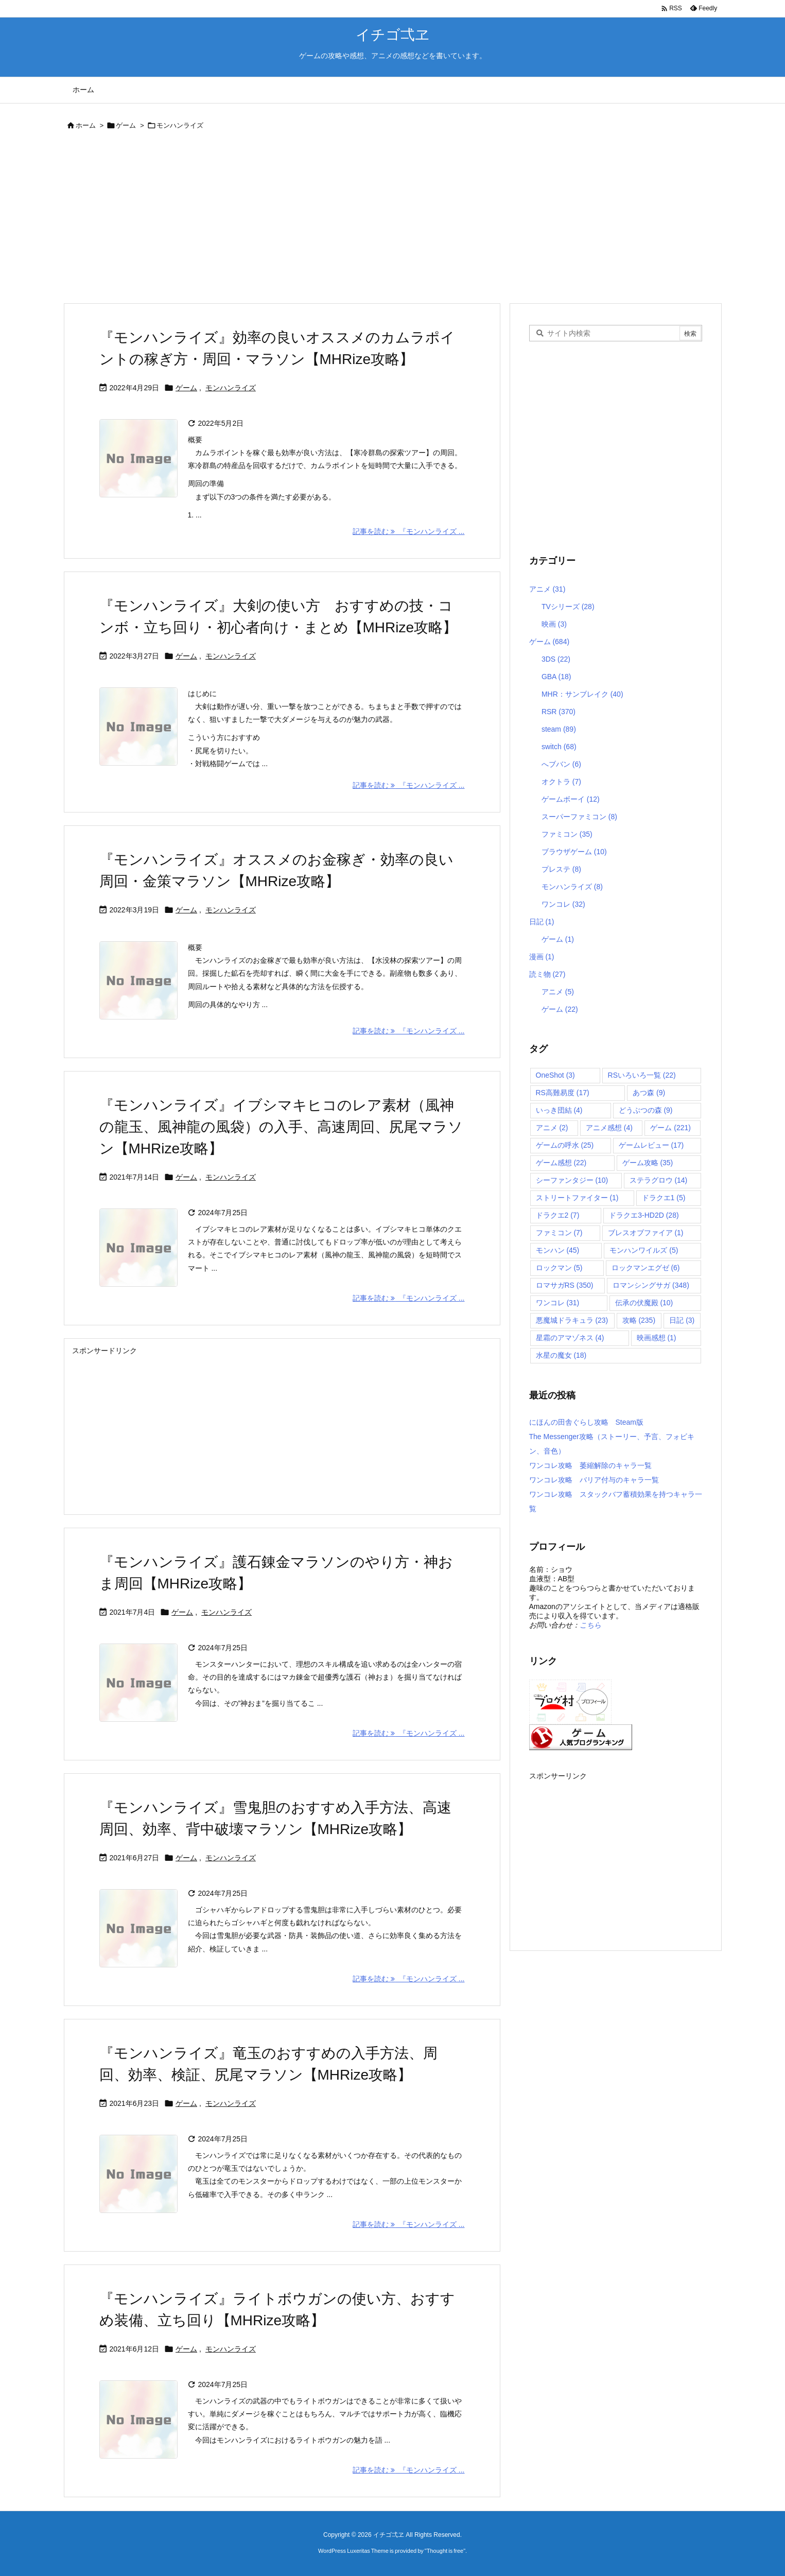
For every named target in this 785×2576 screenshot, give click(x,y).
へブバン (561, 764)
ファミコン (567, 834)
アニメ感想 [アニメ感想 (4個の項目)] (609, 1127)
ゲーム (126, 125)
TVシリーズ (568, 606)
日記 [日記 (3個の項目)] (681, 1320)
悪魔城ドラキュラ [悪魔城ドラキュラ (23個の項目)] (572, 1320)
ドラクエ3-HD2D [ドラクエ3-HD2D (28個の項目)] (643, 1215)
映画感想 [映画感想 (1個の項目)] (656, 1338)
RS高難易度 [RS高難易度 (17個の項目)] (562, 1092)
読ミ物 (547, 974)
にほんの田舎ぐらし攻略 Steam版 (586, 1422)
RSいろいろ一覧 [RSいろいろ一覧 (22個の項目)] (642, 1075)
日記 (541, 922)
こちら (590, 1625)
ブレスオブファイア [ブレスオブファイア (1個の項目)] (646, 1233)
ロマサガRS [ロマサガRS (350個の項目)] (565, 1285)
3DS (556, 659)
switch (559, 746)
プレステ (561, 869)
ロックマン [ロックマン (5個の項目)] (559, 1268)
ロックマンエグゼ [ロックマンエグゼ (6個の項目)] (646, 1268)
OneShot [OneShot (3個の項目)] (555, 1075)
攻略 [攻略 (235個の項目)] (639, 1320)
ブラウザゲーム (574, 852)
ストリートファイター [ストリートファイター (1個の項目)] (577, 1198)
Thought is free (445, 2551)
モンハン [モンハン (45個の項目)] (558, 1250)
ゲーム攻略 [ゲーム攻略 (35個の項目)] (647, 1163)
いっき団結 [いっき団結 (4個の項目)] (559, 1110)
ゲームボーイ (571, 799)
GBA (556, 676)
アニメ (547, 589)
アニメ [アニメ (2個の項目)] (552, 1127)
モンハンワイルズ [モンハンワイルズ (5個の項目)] (643, 1250)
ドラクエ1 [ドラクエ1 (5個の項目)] (664, 1198)
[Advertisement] (372, 219)
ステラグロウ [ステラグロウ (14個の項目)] (659, 1180)
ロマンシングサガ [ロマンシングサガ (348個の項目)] (651, 1285)
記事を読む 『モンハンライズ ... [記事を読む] (408, 531)
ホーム (86, 125)
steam (559, 729)
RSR (558, 711)
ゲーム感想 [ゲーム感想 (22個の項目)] (561, 1163)
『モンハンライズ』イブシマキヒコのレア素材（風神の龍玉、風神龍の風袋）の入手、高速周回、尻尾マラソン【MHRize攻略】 (281, 1126)
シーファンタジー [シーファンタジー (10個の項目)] (572, 1180)
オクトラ (561, 781)
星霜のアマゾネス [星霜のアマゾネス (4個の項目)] (570, 1338)
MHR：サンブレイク (582, 694)
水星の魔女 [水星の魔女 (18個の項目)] (561, 1355)
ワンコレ (563, 904)
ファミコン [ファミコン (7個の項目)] (559, 1233)
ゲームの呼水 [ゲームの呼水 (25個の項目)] (565, 1145)
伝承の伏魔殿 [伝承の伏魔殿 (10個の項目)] (644, 1303)
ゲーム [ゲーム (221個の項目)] (670, 1127)
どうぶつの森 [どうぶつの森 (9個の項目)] (646, 1110)
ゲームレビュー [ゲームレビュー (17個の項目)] (651, 1145)
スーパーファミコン (579, 816)
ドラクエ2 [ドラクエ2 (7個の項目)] (558, 1215)
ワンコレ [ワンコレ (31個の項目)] (558, 1303)
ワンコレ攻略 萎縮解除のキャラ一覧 (590, 1465)
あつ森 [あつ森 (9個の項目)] (649, 1092)
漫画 (541, 957)
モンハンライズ (230, 388)
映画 (554, 624)
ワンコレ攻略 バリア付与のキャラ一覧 (594, 1480)
